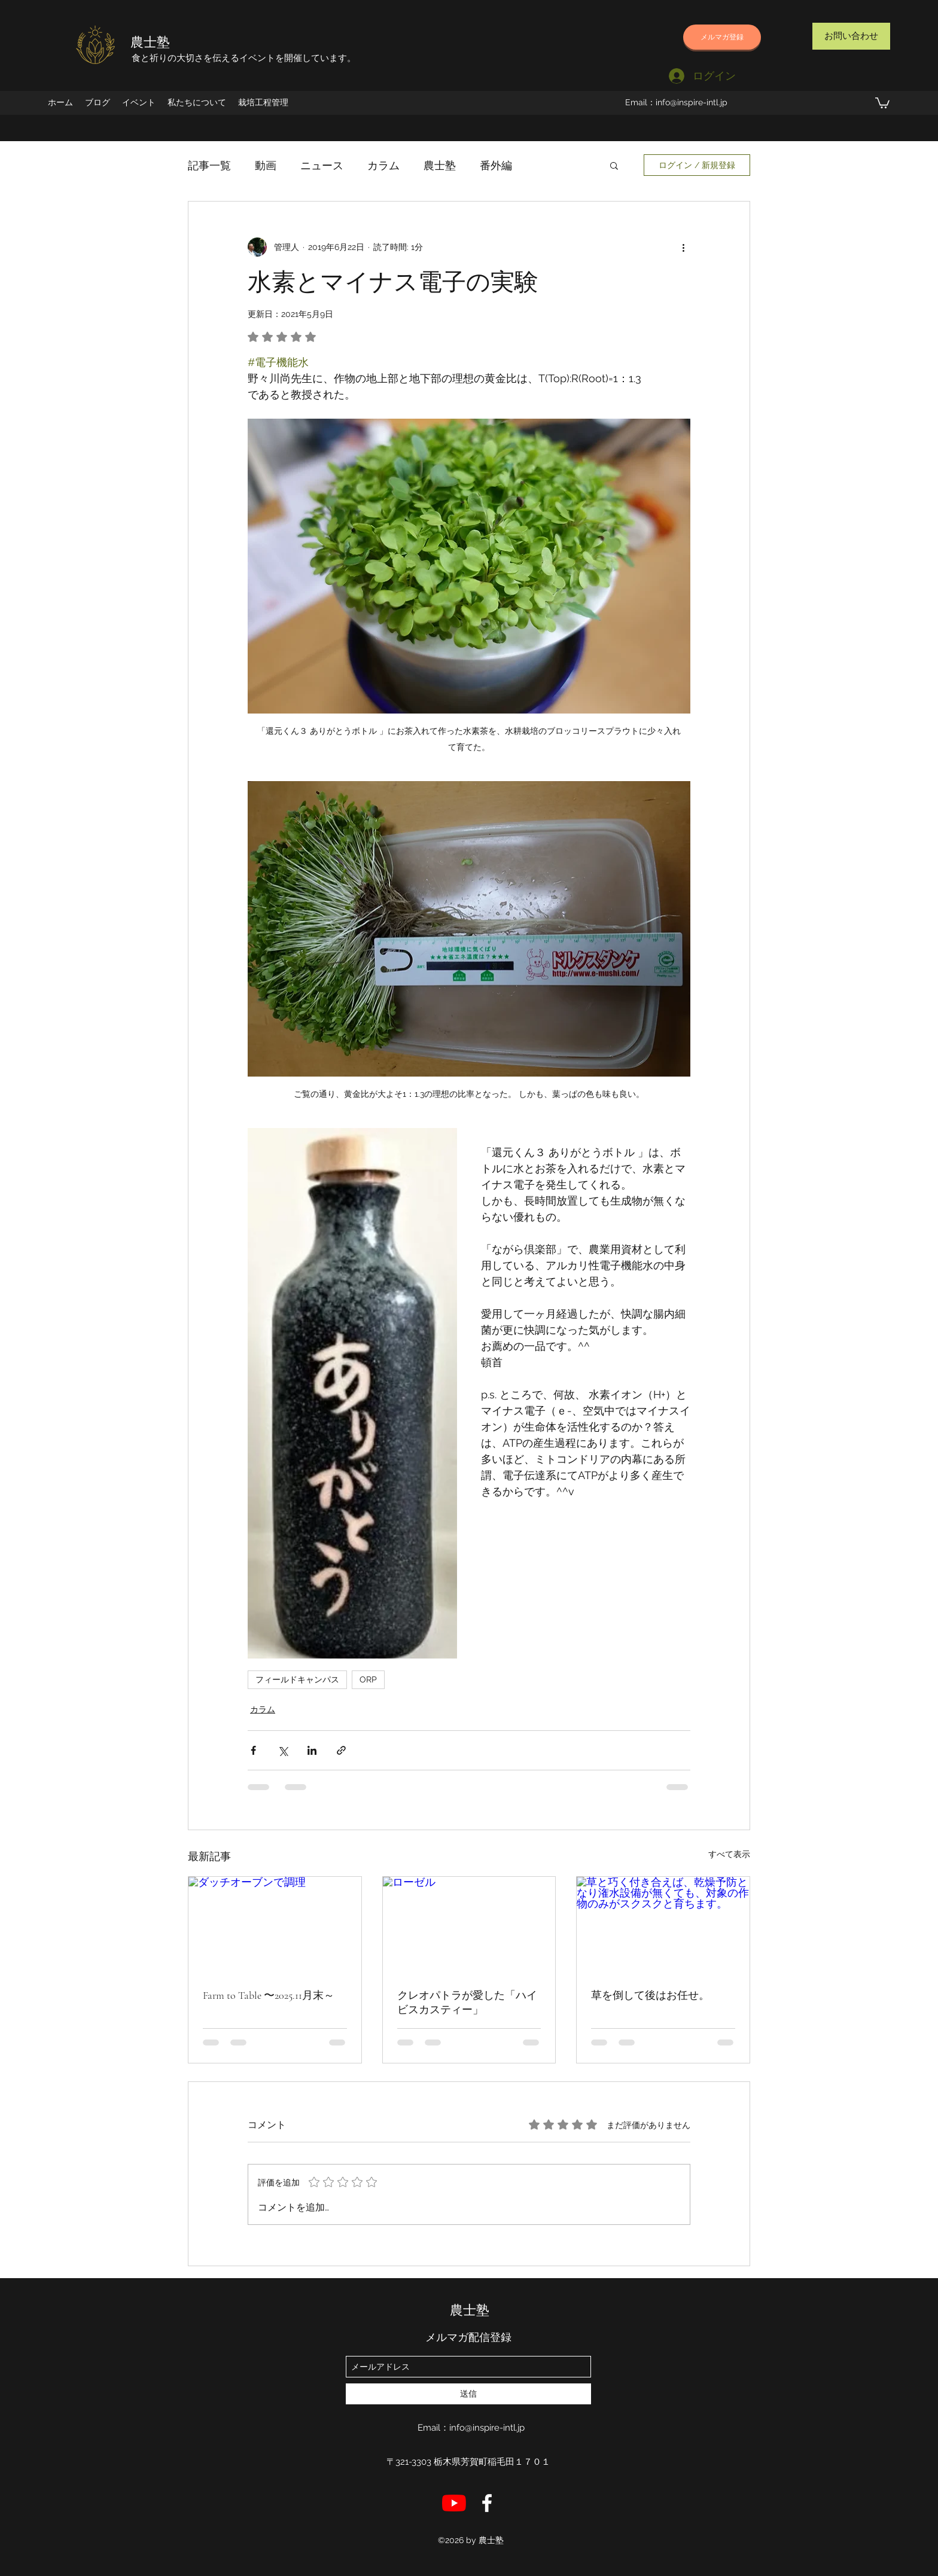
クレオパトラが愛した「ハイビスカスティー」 (467, 2002)
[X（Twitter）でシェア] (282, 1750)
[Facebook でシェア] (253, 1750)
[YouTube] (454, 2503)
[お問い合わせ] (851, 36)
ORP (368, 1679)
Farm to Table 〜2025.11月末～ (268, 1995)
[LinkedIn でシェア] (312, 1750)
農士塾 (150, 42)
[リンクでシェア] (341, 1750)
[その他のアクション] (683, 247)
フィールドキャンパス (297, 1679)
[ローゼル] (469, 1925)
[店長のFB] (487, 2503)
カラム (383, 165)
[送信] (468, 2393)
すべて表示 (729, 1854)
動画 (265, 165)
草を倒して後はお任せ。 (650, 1995)
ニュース (321, 165)
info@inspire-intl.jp (691, 102)
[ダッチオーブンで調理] (274, 1925)
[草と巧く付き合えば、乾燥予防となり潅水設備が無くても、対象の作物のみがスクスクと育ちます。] (663, 1925)
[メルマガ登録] (722, 37)
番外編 (496, 165)
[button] (882, 102)
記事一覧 (209, 165)
